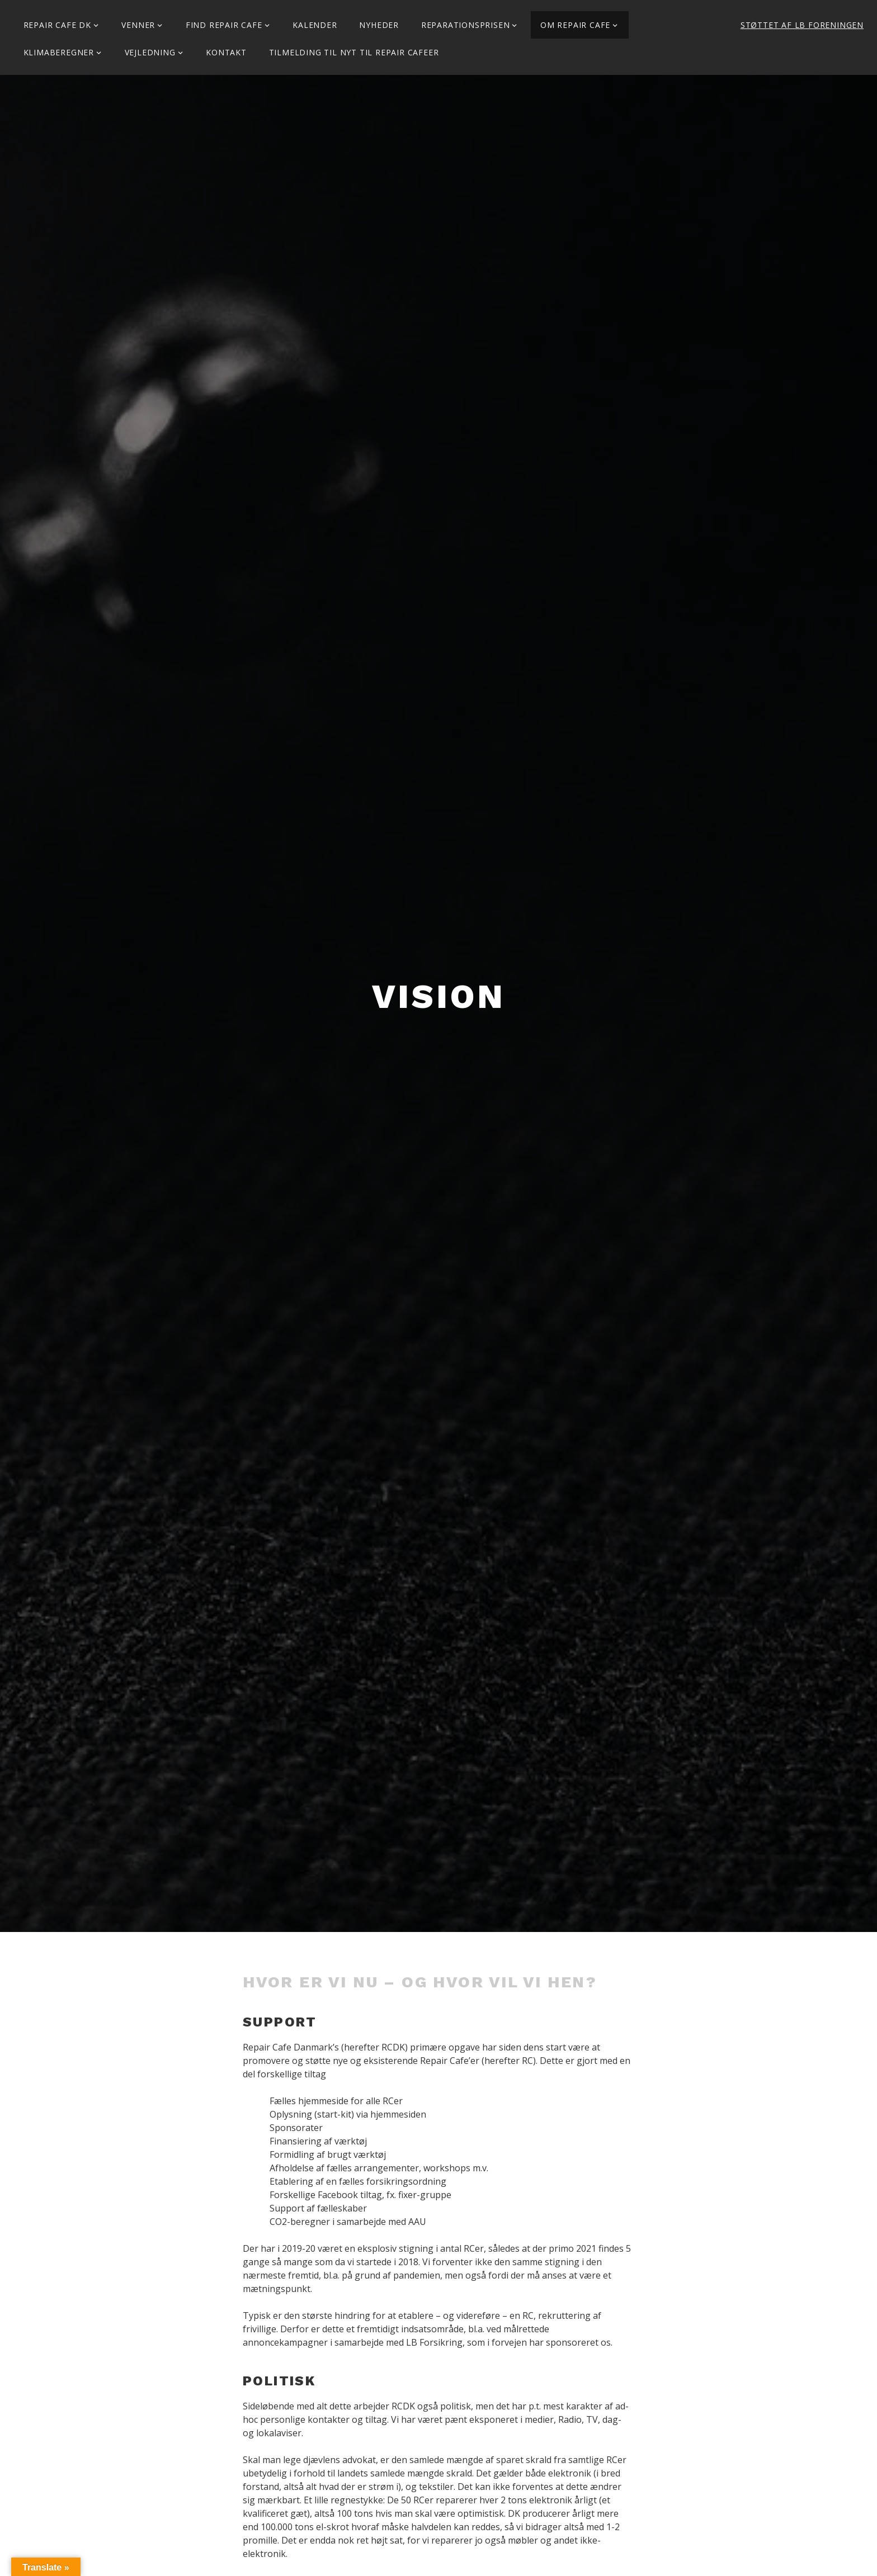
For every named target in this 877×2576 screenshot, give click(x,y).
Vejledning (150, 52)
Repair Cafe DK (57, 25)
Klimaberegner (58, 52)
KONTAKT (226, 52)
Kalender (315, 25)
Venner (138, 25)
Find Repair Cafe (224, 25)
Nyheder (379, 25)
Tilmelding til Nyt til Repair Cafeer (354, 52)
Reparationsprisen (465, 25)
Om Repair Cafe (575, 25)
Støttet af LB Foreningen (802, 25)
